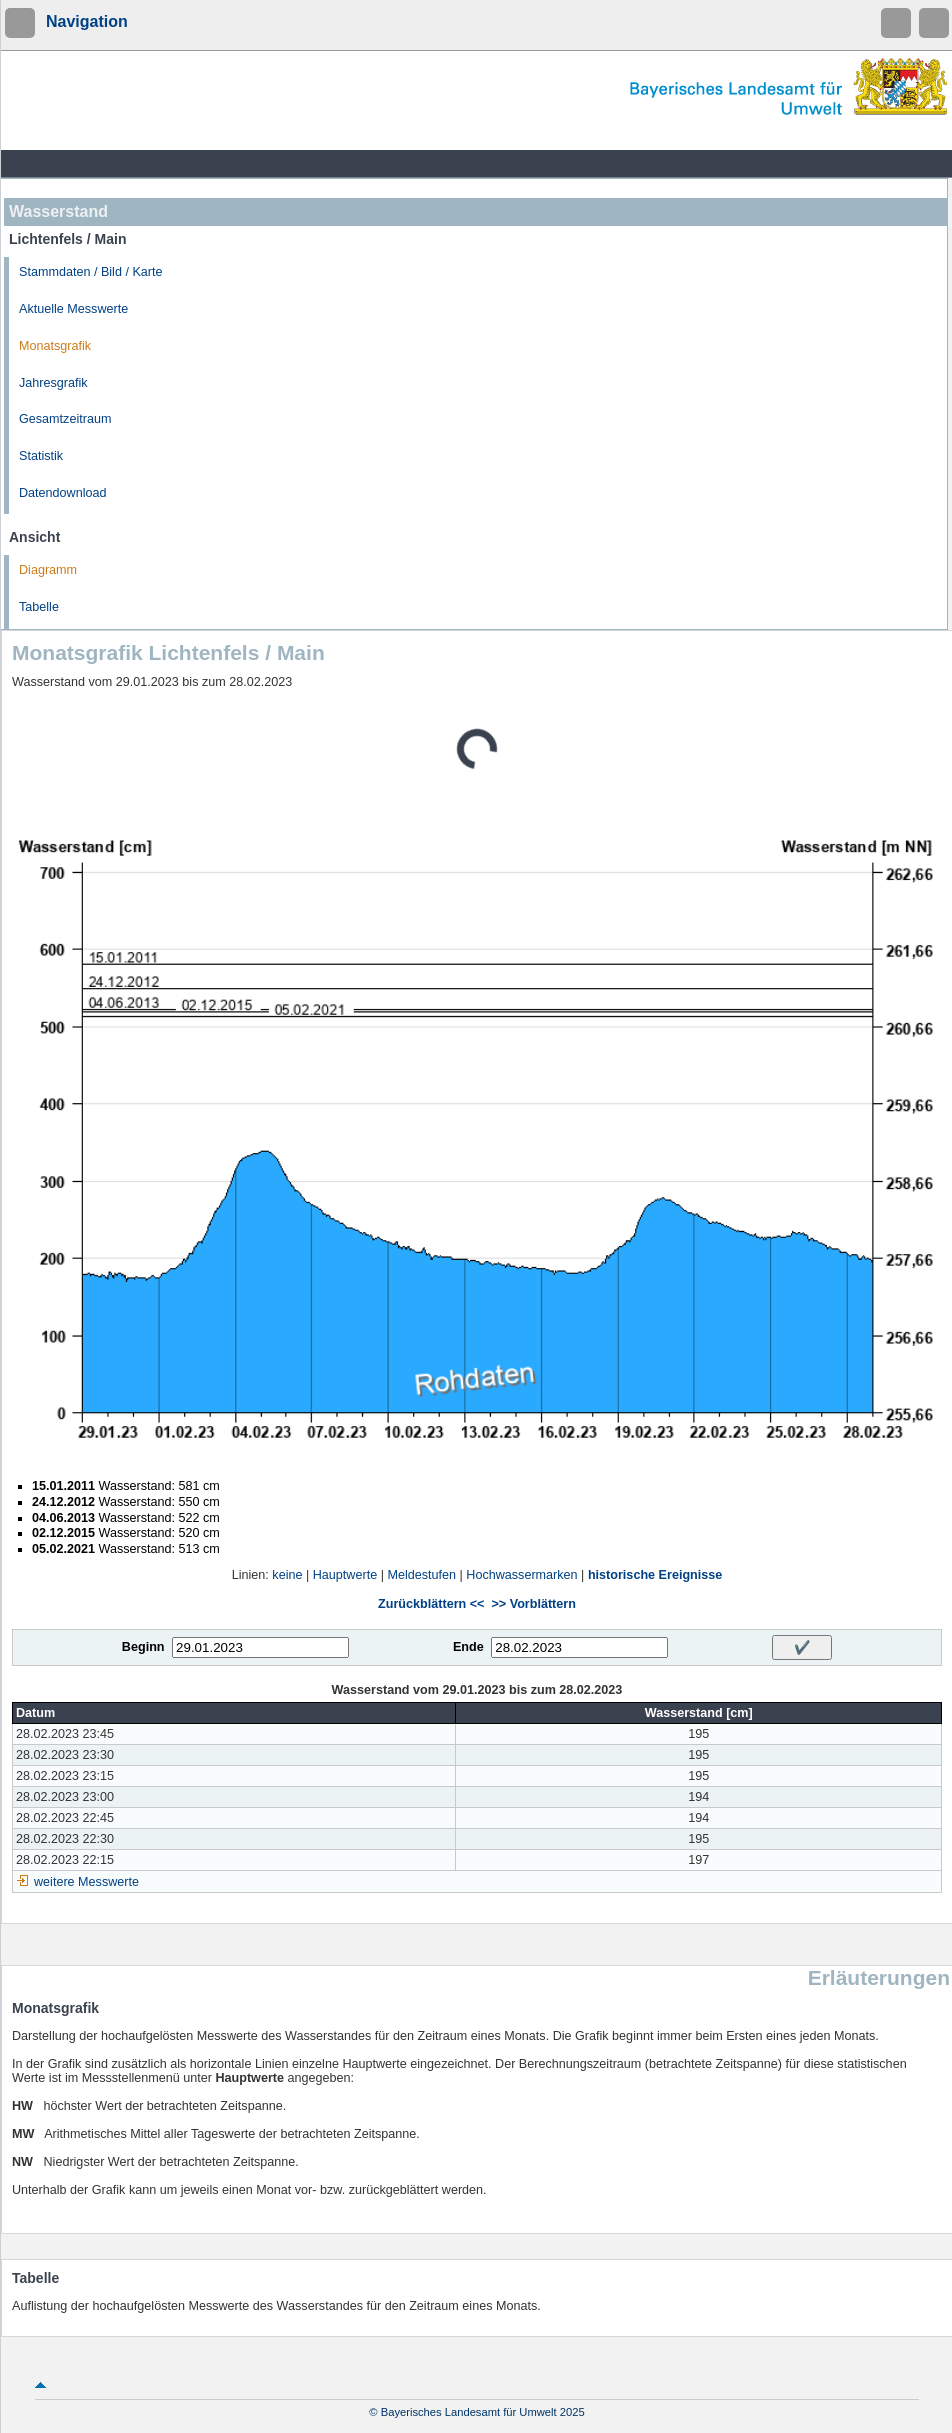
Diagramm (48, 570)
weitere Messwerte (86, 1882)
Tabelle (39, 607)
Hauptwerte (345, 1575)
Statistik (41, 456)
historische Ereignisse (655, 1575)
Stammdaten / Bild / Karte (91, 272)
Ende (468, 1647)
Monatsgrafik (55, 346)
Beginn (143, 1647)
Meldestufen (421, 1575)
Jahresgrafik (53, 383)
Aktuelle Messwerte (73, 309)
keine (287, 1575)
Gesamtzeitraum (65, 419)
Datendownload (63, 493)
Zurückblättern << (431, 1604)
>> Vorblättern (533, 1604)
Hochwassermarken (521, 1575)
